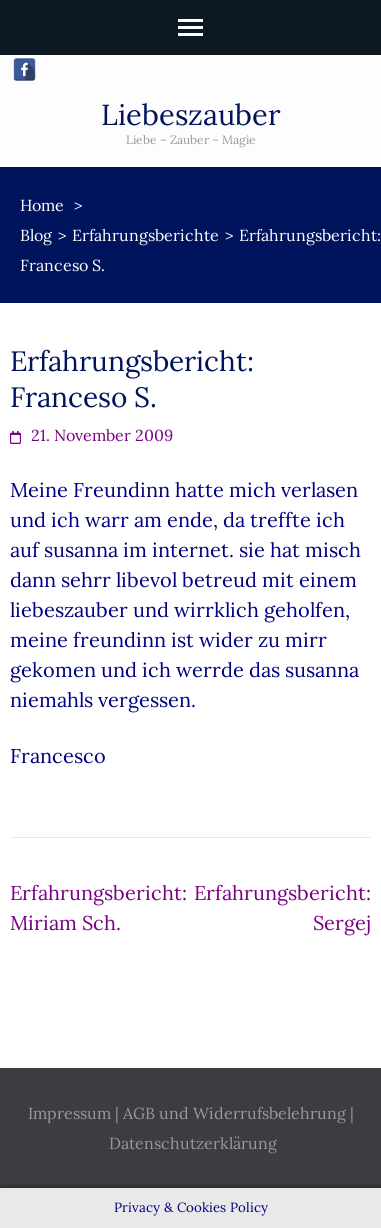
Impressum (69, 1113)
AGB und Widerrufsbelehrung (234, 1113)
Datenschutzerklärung (193, 1143)
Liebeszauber (191, 114)
